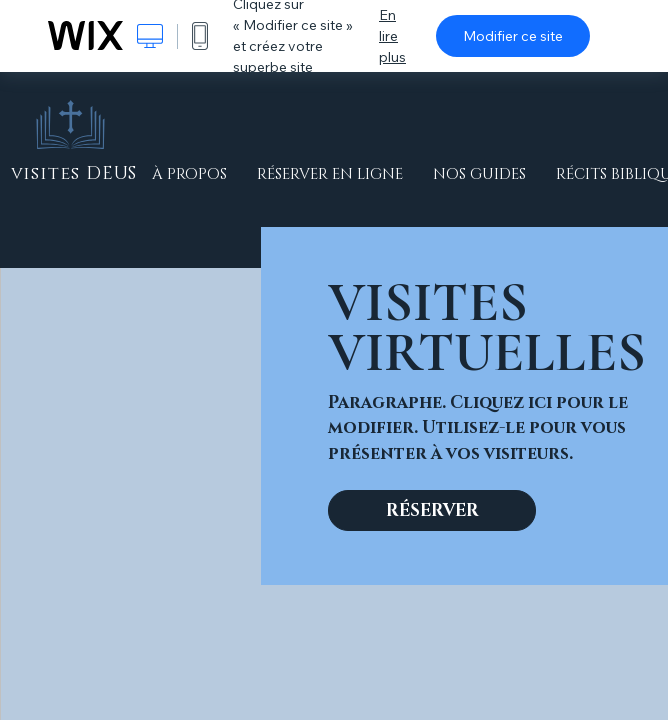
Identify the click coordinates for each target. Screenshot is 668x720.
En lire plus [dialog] (392, 36)
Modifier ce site (513, 36)
